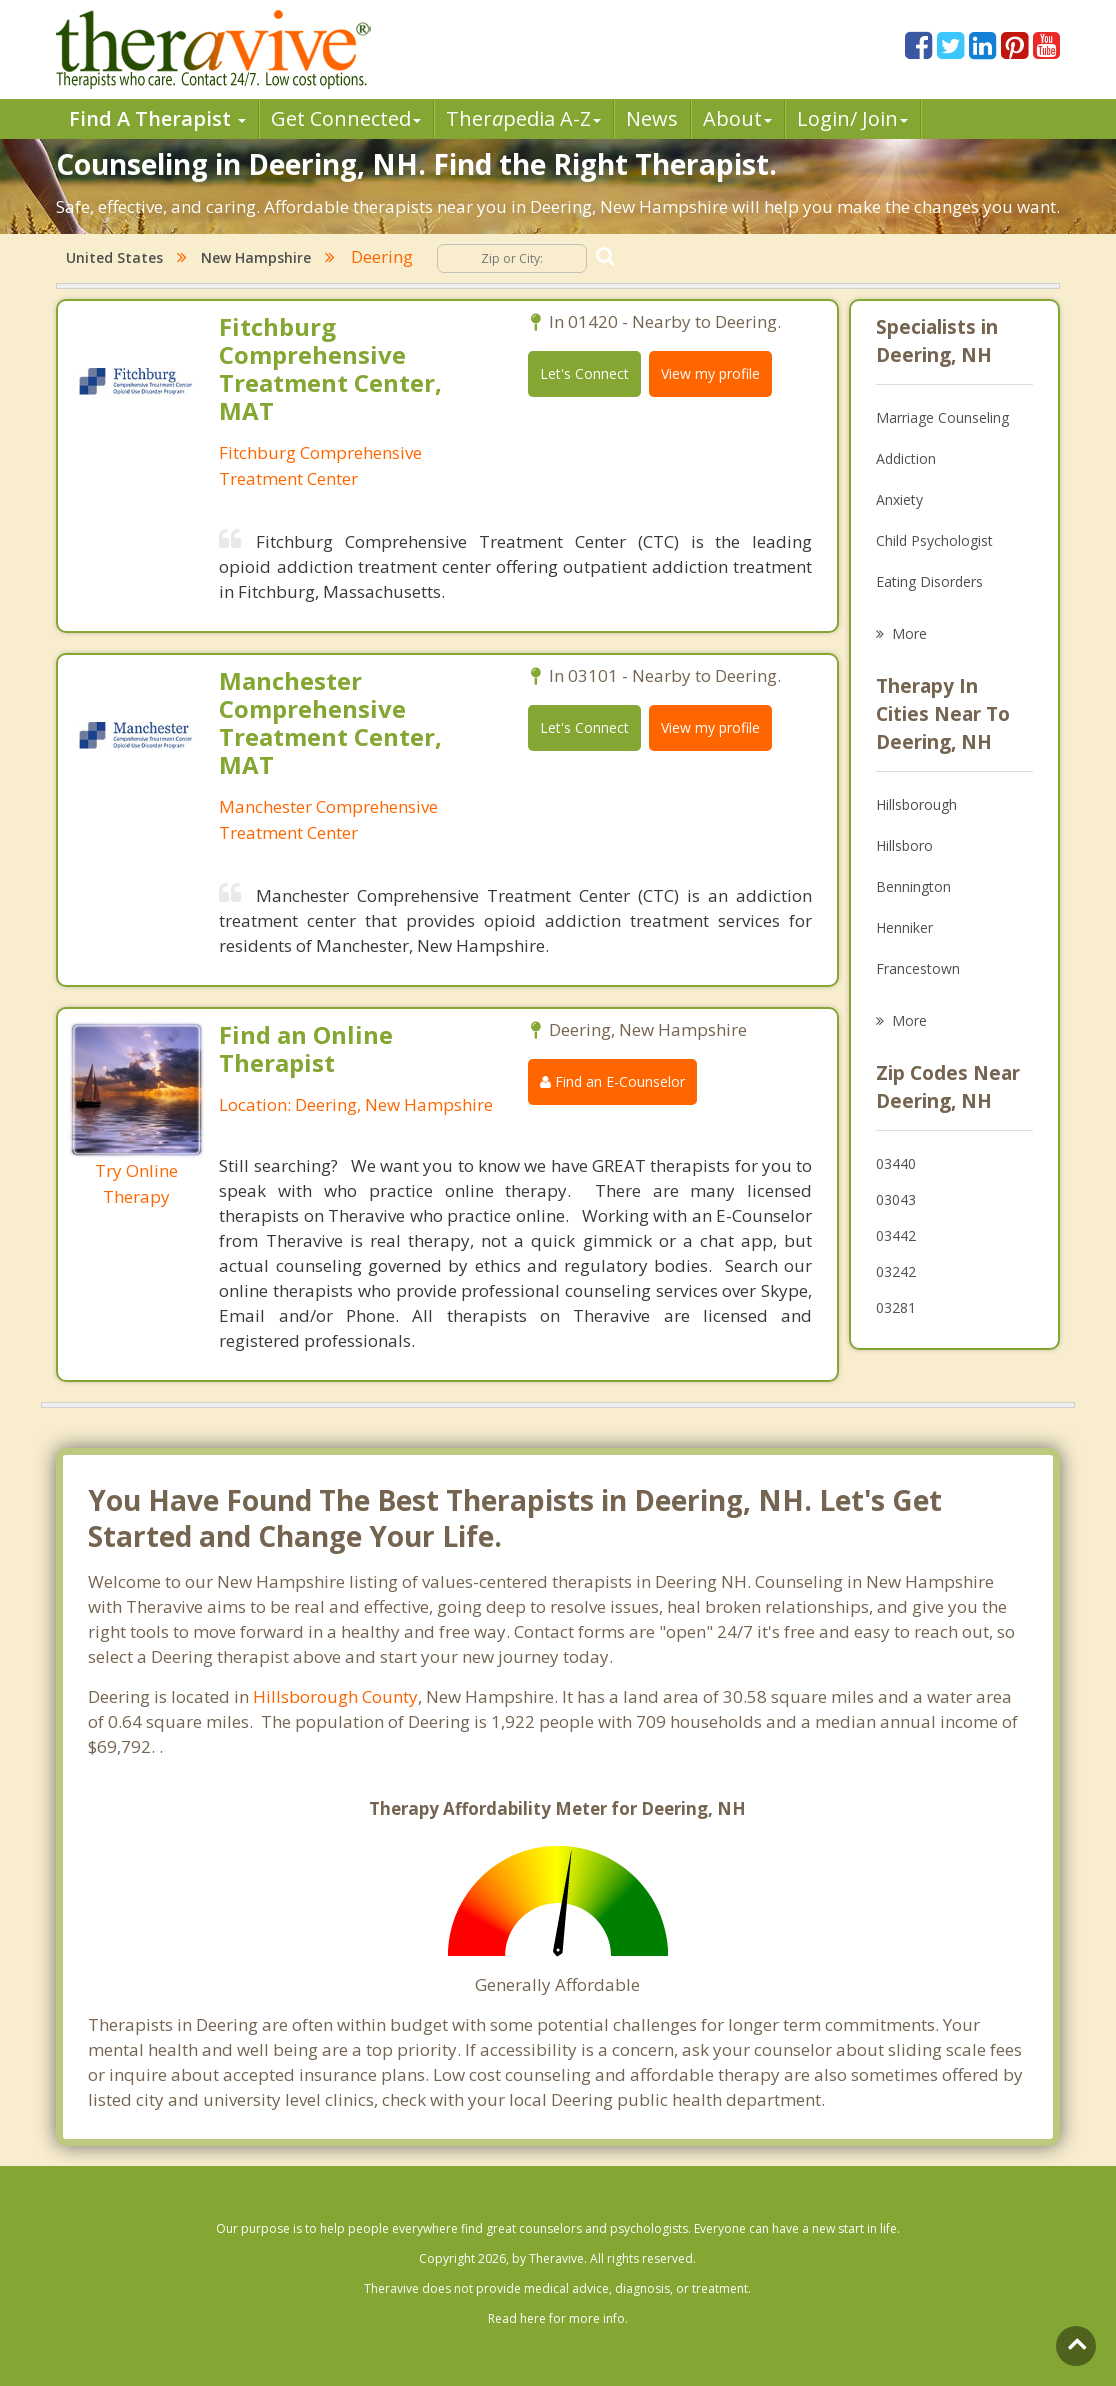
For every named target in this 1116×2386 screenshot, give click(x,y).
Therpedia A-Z (523, 118)
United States (114, 257)
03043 (896, 1199)
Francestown (918, 968)
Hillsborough (916, 804)
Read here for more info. (558, 2318)
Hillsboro (904, 845)
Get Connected (346, 118)
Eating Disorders (929, 581)
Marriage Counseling (942, 417)
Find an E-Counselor (612, 1081)
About (737, 118)
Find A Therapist (157, 118)
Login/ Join (852, 118)
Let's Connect (584, 373)
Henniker (904, 927)
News (652, 118)
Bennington (913, 886)
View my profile (710, 373)
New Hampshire (256, 257)
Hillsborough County (335, 1696)
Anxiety (899, 499)
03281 (896, 1307)
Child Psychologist (934, 540)
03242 (896, 1271)
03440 (896, 1163)
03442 (896, 1235)
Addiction (906, 458)
